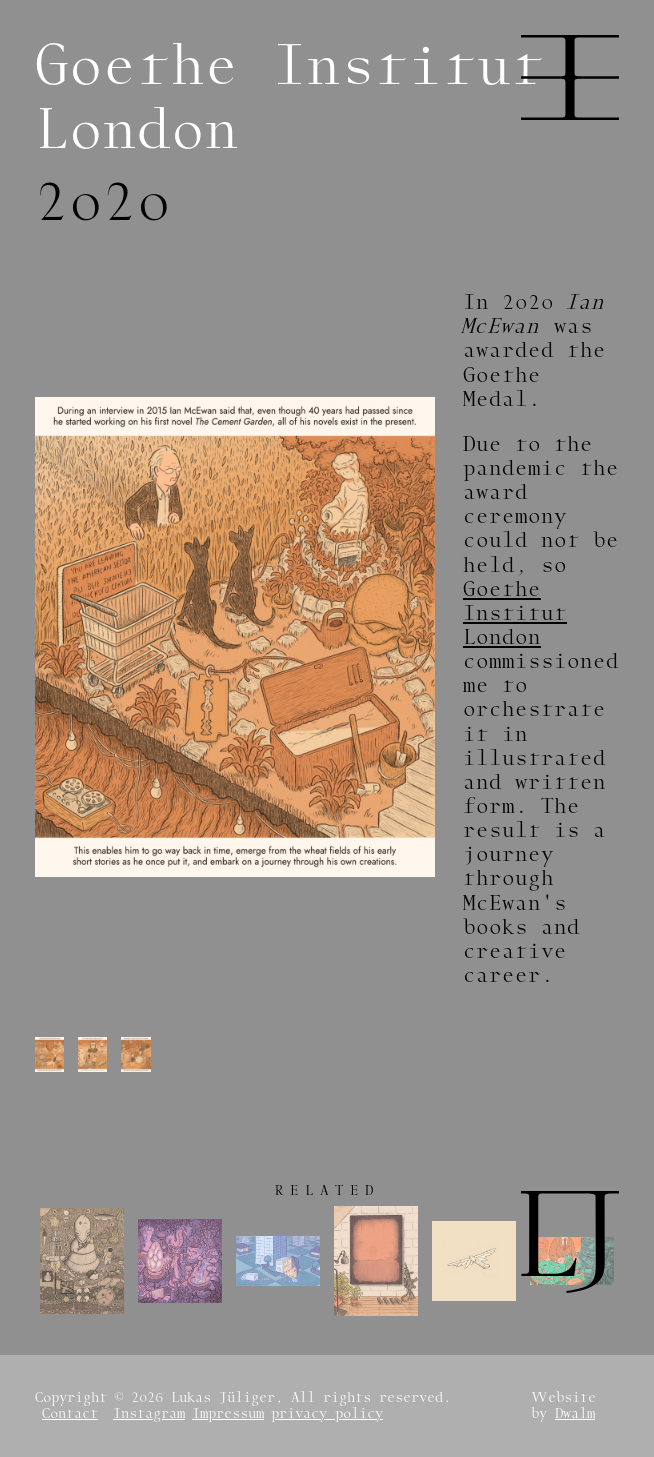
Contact (70, 1413)
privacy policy (327, 1413)
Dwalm (575, 1413)
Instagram (149, 1413)
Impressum (228, 1413)
